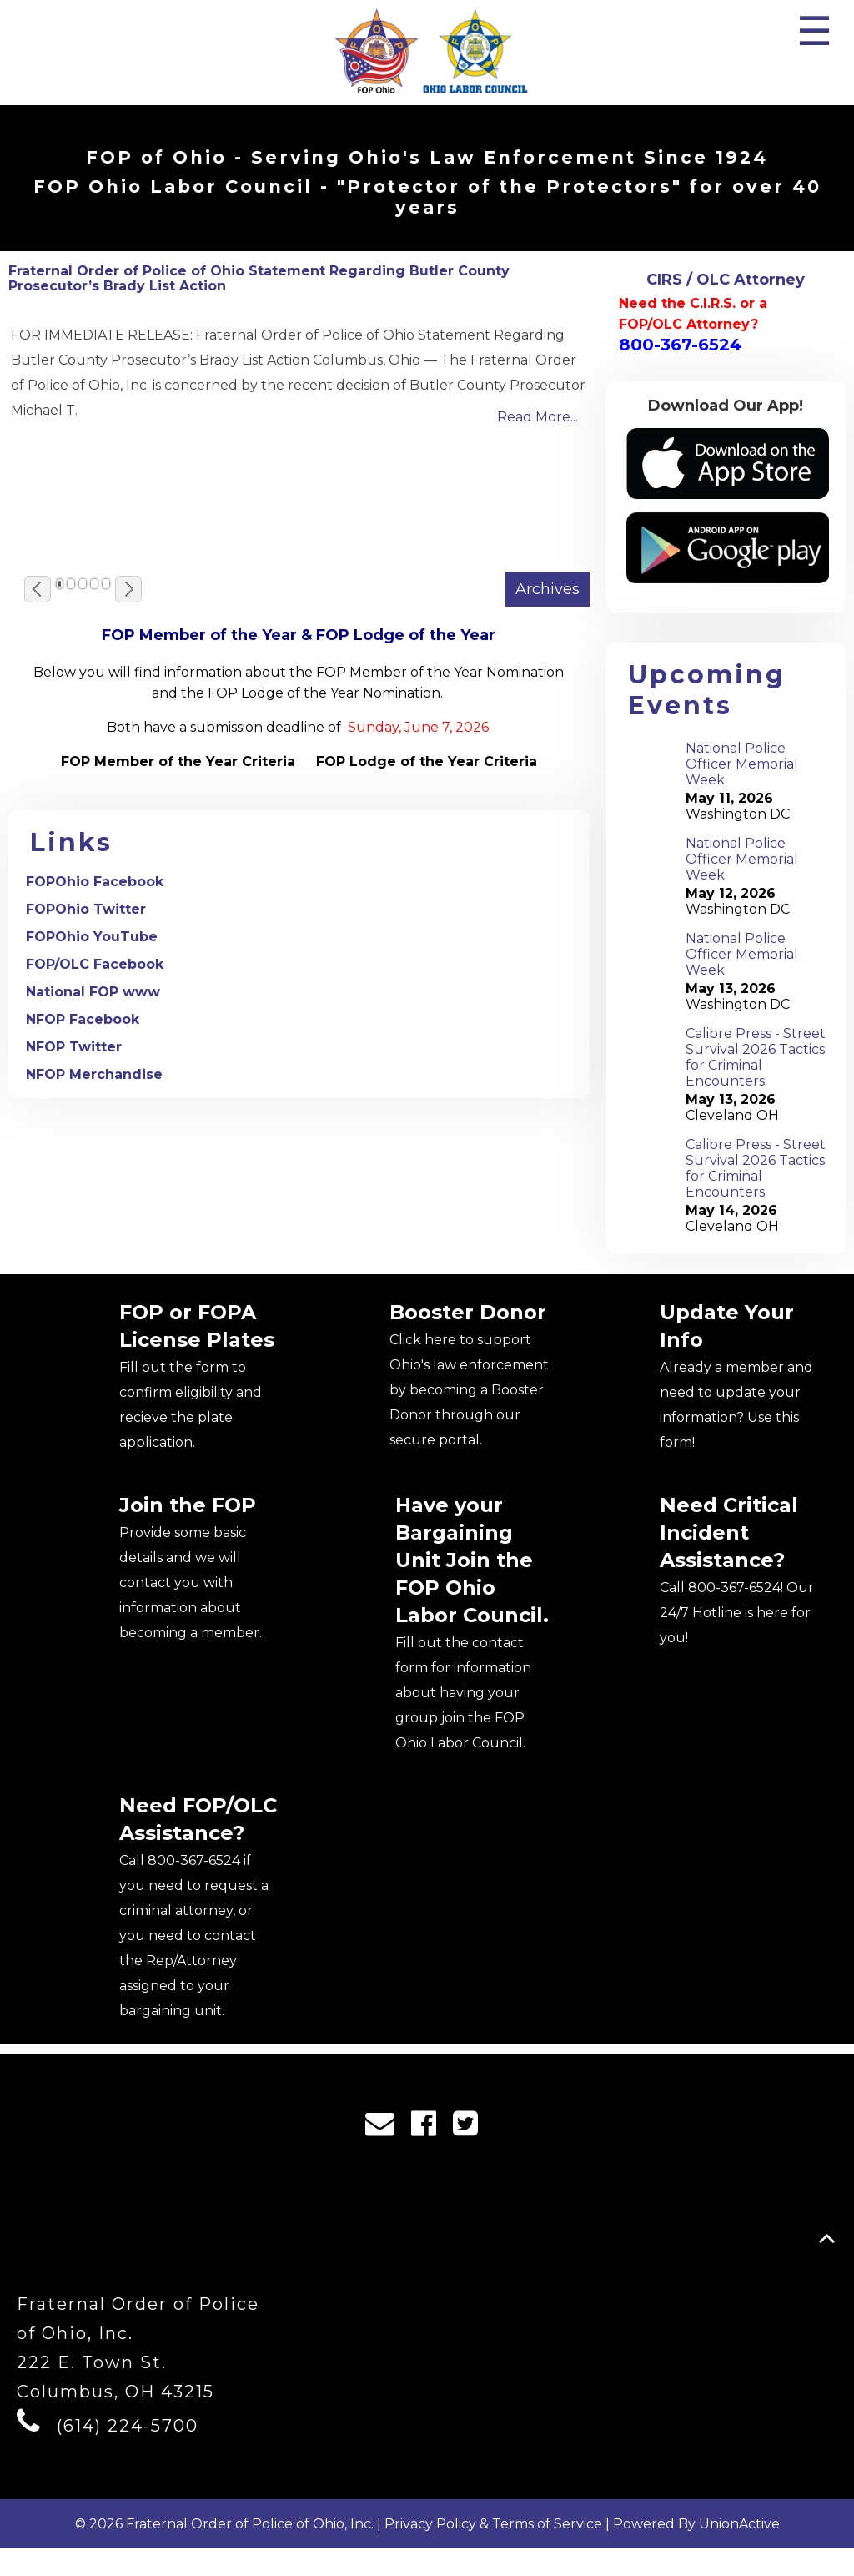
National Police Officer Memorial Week (742, 764)
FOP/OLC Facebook (94, 964)
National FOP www (93, 992)
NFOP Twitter (74, 1047)
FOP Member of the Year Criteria (178, 761)
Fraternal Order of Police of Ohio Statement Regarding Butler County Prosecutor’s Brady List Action (259, 278)
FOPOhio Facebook (94, 882)
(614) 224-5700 (127, 2453)
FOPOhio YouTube (92, 937)
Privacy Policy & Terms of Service (493, 2551)
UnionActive (739, 2551)
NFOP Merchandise (94, 1074)
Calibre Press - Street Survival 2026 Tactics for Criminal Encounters (756, 1057)
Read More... (537, 417)
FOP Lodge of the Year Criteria (426, 761)
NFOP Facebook (82, 1019)
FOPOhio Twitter (86, 909)
